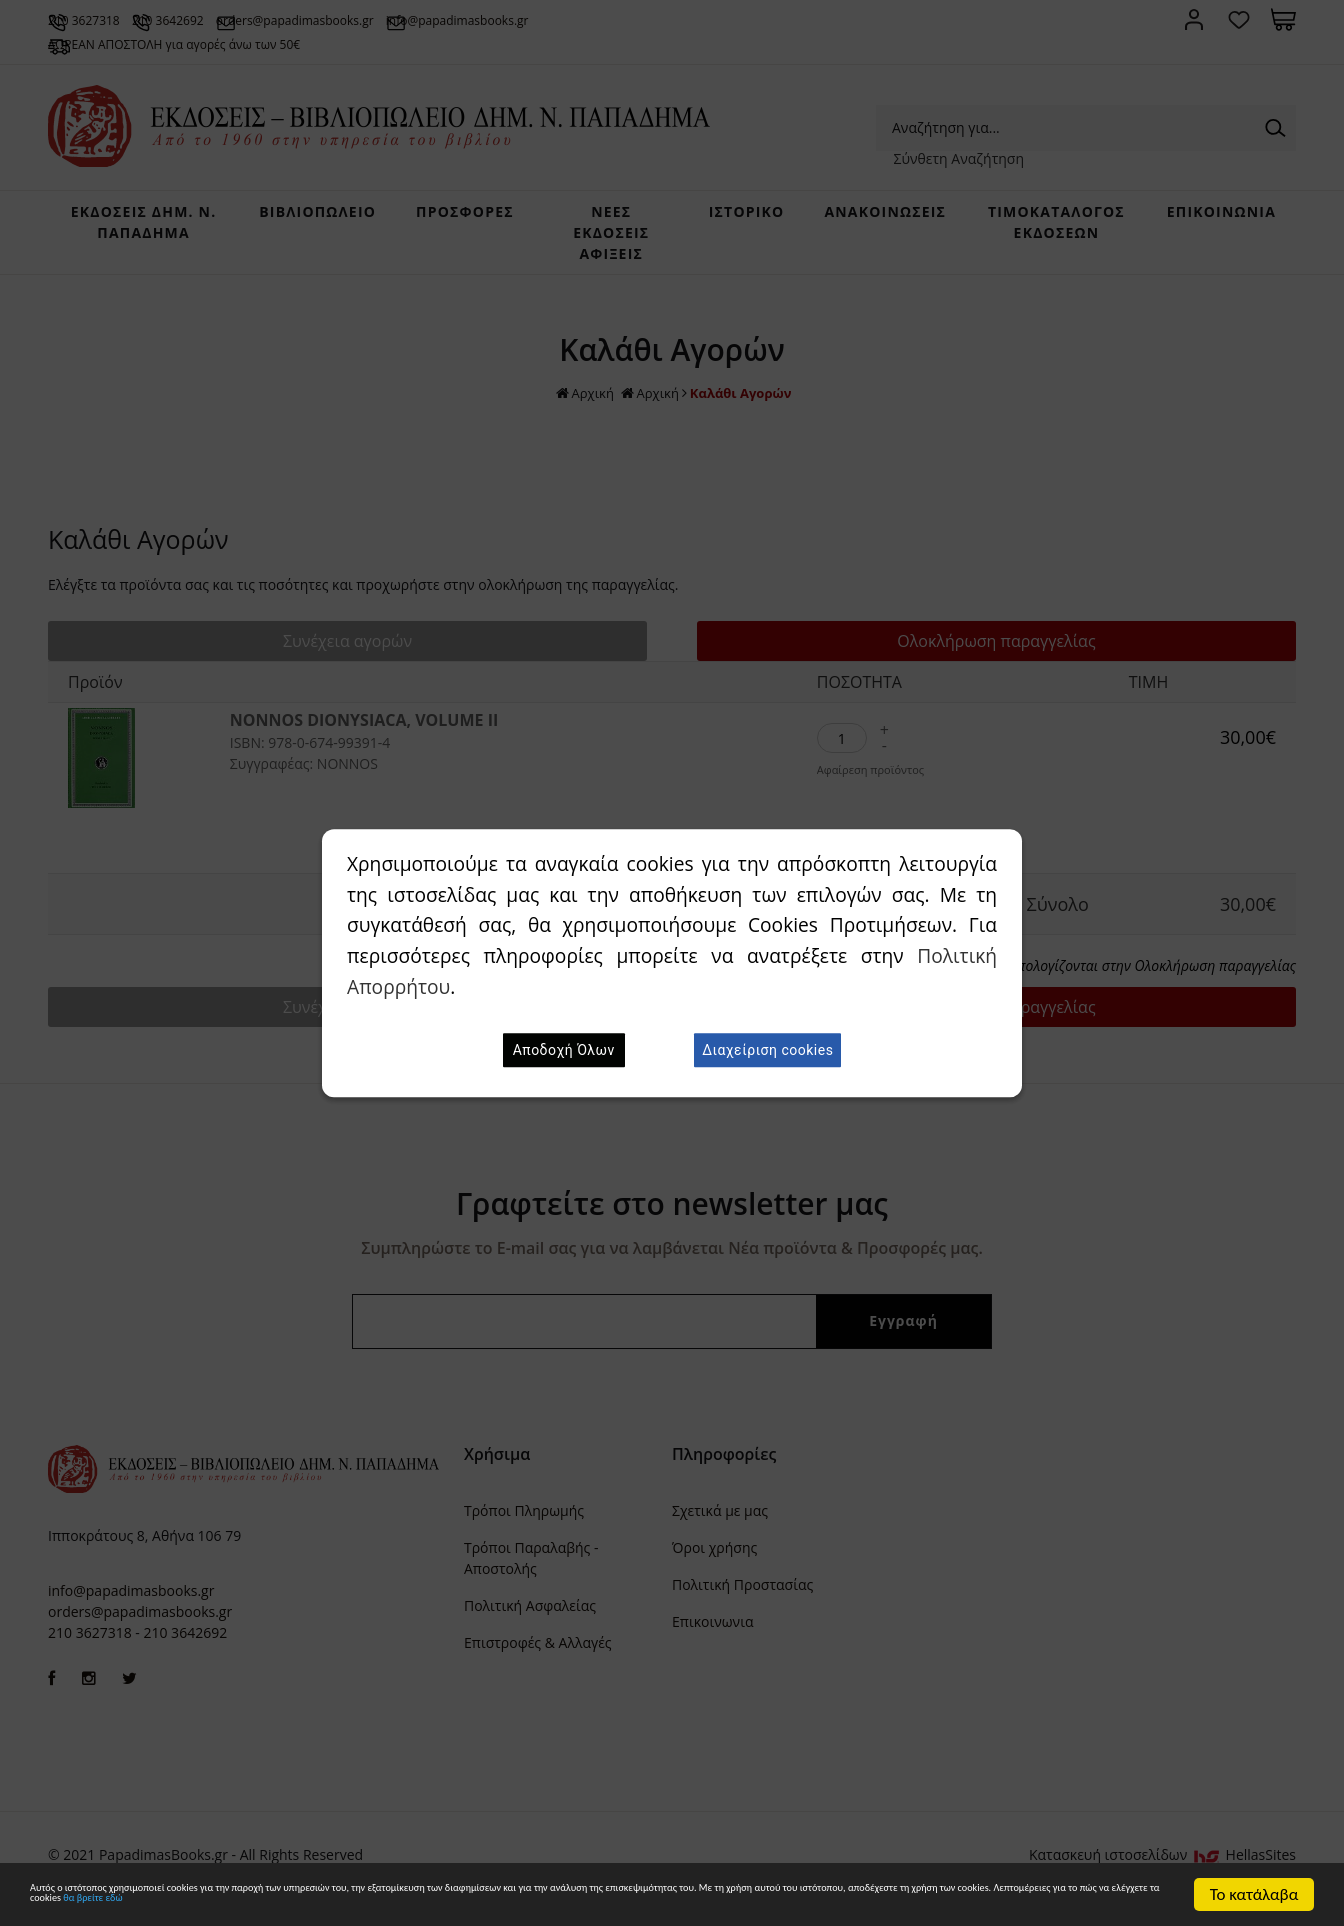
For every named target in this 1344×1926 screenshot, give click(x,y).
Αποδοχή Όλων (564, 1050)
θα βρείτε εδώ (881, 1904)
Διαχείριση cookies (767, 1050)
